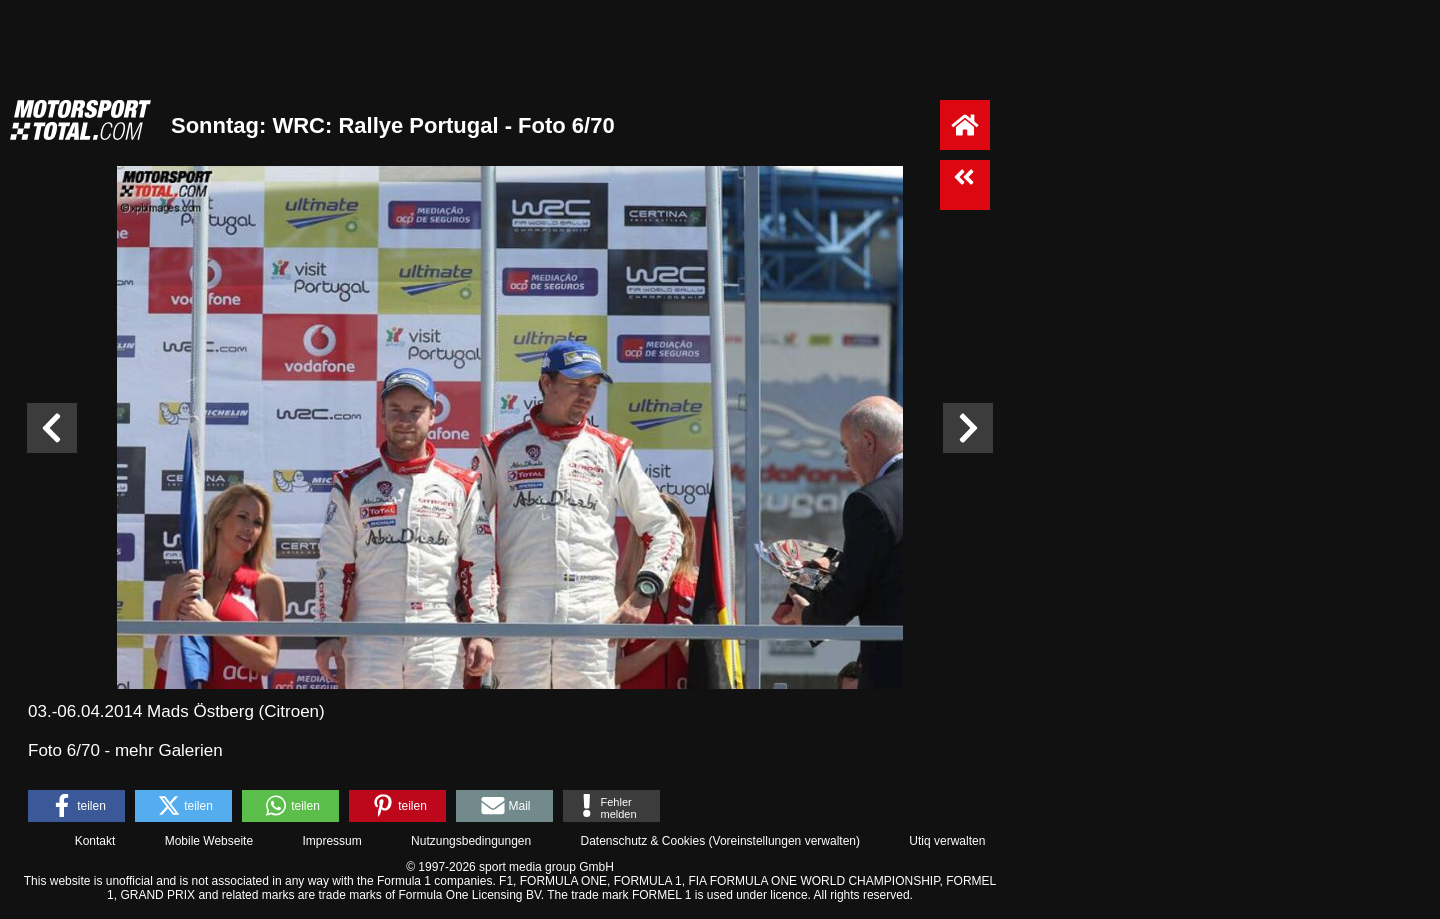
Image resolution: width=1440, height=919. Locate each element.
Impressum (331, 841)
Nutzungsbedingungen (471, 841)
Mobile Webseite (209, 841)
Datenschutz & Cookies (642, 841)
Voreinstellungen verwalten (784, 841)
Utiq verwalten (947, 841)
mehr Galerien (169, 750)
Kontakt (95, 841)
